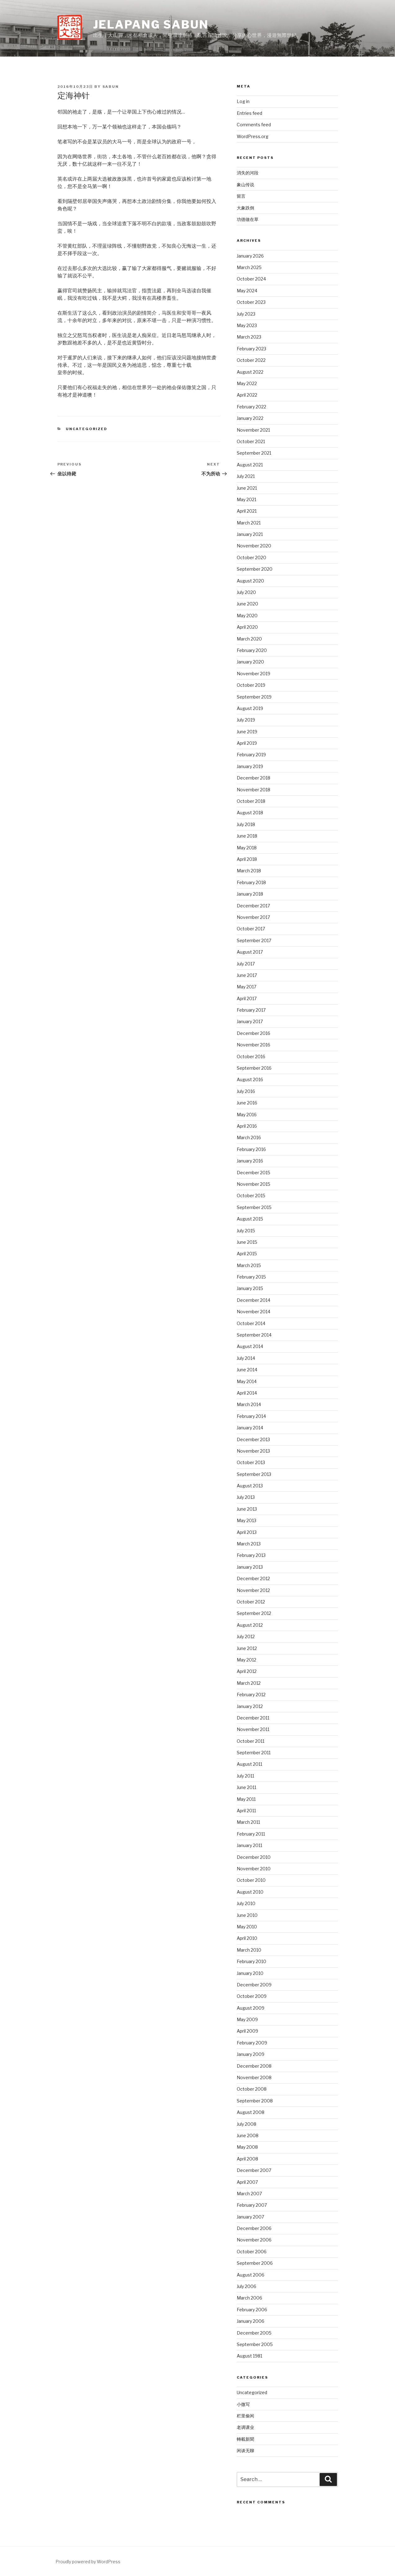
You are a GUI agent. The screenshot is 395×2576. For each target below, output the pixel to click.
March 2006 (249, 2297)
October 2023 (251, 302)
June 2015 (247, 1242)
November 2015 (253, 1184)
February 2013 (251, 1555)
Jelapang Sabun (151, 24)
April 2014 (247, 1393)
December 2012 (253, 1578)
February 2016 (251, 1149)
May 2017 (246, 986)
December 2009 (254, 1984)
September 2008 (255, 2100)
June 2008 (247, 2135)
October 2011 (250, 1741)
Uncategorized (86, 429)
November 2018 (253, 789)
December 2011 (253, 1717)
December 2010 (254, 1857)
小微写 (243, 2404)
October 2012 (251, 1601)
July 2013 (246, 1497)
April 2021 (247, 511)
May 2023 (247, 325)
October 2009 (252, 1996)
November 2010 (254, 1868)
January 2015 (250, 1288)
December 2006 (254, 2228)
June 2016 (247, 1102)
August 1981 (249, 2355)
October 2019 (251, 685)
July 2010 (246, 1903)
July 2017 (246, 963)
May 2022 (247, 383)
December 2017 (253, 905)
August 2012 (250, 1625)
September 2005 (255, 2344)
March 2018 (249, 870)
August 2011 (249, 1764)
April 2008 (247, 2158)
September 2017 (254, 940)
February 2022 (251, 406)
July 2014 (246, 1358)
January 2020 (250, 661)
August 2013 (250, 1485)
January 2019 (250, 766)
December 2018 (253, 777)
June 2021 (247, 488)
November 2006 (254, 2239)
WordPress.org (252, 136)
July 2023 (246, 314)
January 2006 (250, 2321)
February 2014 (251, 1416)
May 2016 (247, 1114)
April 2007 (247, 2182)
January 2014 (250, 1427)
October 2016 (251, 1056)
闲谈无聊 (245, 2450)
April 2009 (247, 2031)
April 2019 (247, 743)
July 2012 (246, 1636)
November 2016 (253, 1044)
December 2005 (254, 2332)
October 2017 (251, 928)
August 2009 (250, 2008)
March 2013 (249, 1543)
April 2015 (247, 1253)
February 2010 (251, 1961)
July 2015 (246, 1230)
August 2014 (250, 1346)
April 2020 (247, 627)
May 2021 (246, 499)
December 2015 (253, 1172)
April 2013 (247, 1532)
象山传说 (245, 184)
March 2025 (249, 267)
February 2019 (251, 754)
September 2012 (254, 1613)
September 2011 (254, 1752)
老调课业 (245, 2427)
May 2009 (247, 2019)
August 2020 (250, 580)
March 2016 (249, 1137)
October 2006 (252, 2251)
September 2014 (254, 1334)
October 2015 (251, 1195)
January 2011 (249, 1845)
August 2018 (250, 812)
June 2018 (247, 835)
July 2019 (246, 719)
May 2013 (246, 1520)
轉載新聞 (245, 2439)
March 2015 (249, 1265)
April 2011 (246, 1810)
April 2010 (247, 1938)
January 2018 (250, 894)
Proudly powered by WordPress (88, 2561)
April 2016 (247, 1126)
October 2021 (251, 441)
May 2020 (247, 615)
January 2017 (250, 1021)
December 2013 (253, 1439)
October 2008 (252, 2089)
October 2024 (251, 278)
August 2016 (250, 1079)
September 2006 (255, 2263)
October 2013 (251, 1462)
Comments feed (254, 124)
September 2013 (254, 1474)
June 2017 (247, 975)
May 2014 (247, 1381)
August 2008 (250, 2112)
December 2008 (254, 2066)
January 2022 (250, 418)
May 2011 (246, 1799)
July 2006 (246, 2286)
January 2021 (250, 534)
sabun (110, 86)
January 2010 (250, 1973)
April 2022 (247, 395)
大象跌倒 (245, 207)
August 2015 (250, 1218)
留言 (241, 196)
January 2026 (250, 255)
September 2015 (254, 1207)
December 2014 (253, 1300)
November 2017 (253, 917)
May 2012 (246, 1659)
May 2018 (247, 847)
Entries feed (249, 113)
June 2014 (247, 1369)
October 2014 (251, 1323)
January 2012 (250, 1706)
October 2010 (251, 1880)
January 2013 (250, 1567)
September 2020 (254, 569)
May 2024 (247, 290)
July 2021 (246, 476)
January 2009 (250, 2054)
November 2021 (253, 430)
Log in (243, 101)
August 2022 (250, 372)
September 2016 (254, 1068)
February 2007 (252, 2205)
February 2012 (251, 1694)
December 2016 (253, 1033)
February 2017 (251, 1010)
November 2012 (253, 1590)
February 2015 (251, 1276)
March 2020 (249, 638)
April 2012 (247, 1671)
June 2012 (247, 1648)
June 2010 (247, 1915)
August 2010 (250, 1892)
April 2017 (247, 998)
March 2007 (249, 2193)
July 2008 (246, 2124)
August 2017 (250, 952)
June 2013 (247, 1509)
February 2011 (251, 1833)
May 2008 (247, 2147)
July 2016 (246, 1091)
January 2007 (250, 2216)
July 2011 (245, 1775)
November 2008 (254, 2077)
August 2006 (250, 2274)
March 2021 (249, 522)
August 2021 (250, 464)
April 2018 (247, 859)
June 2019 (247, 731)
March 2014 (249, 1404)
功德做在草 (247, 219)
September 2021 (254, 453)
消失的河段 (247, 172)
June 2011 (246, 1787)
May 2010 (247, 1926)
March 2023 (249, 336)
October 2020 (251, 557)
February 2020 (252, 650)
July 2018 (246, 824)
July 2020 (246, 592)
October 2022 (251, 360)
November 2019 (253, 673)
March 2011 (248, 1822)
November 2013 (253, 1451)
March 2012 (249, 1683)
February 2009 (252, 2042)
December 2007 (254, 2170)
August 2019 (250, 708)
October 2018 (251, 801)
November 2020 (254, 545)
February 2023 (251, 348)
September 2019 (254, 696)
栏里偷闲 (245, 2415)
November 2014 (253, 1311)
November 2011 (253, 1729)
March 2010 (249, 1950)
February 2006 (252, 2309)
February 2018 (251, 882)
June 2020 (247, 603)
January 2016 (250, 1160)
